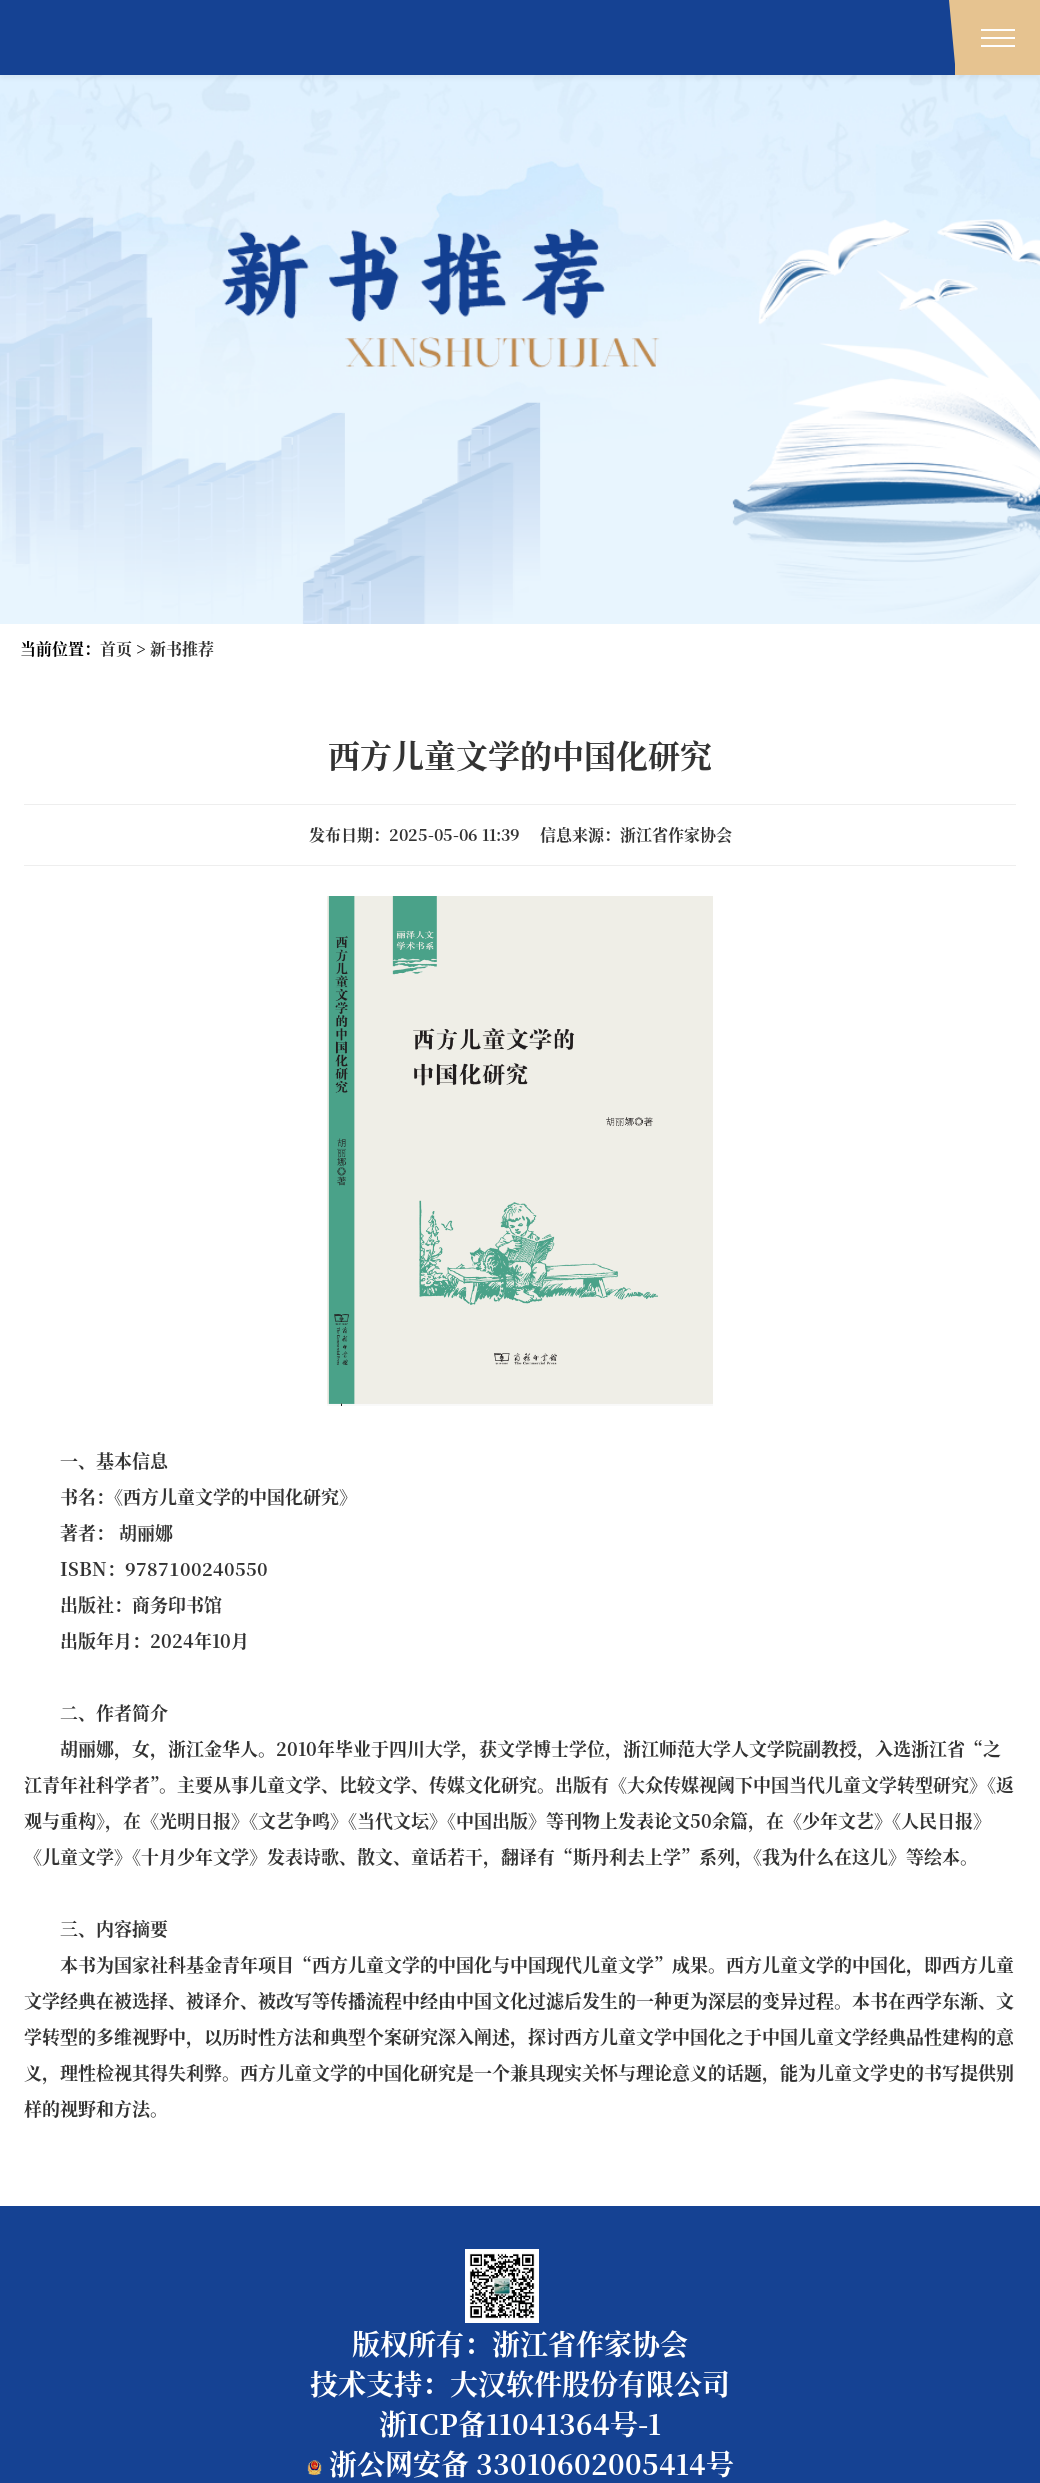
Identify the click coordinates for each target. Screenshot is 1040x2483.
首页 (116, 648)
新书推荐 (182, 648)
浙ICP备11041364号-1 (520, 2423)
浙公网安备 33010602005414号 (520, 2463)
